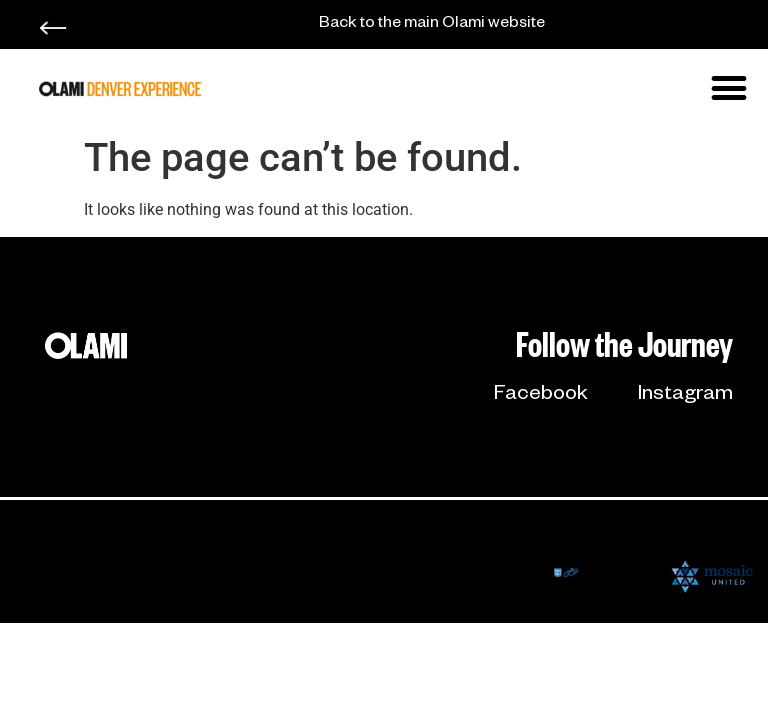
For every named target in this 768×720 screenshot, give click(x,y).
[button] (729, 87)
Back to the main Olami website (432, 25)
